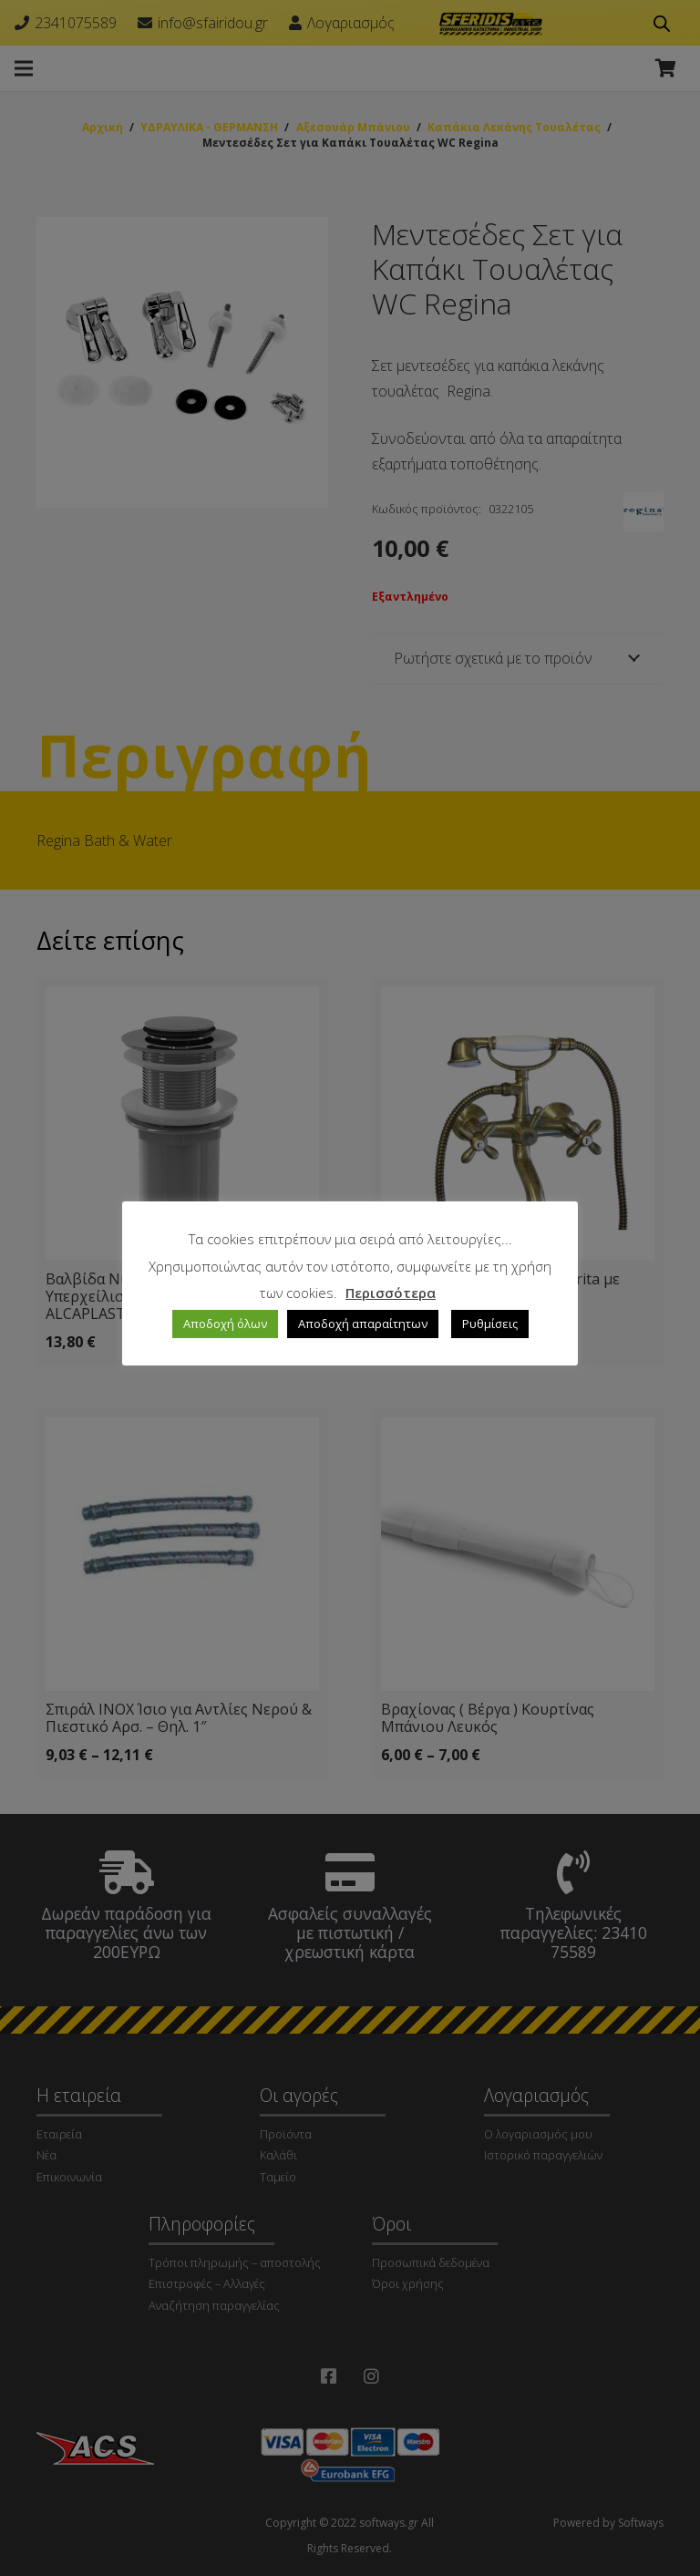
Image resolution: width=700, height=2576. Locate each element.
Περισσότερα (390, 1292)
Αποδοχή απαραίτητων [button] (362, 1323)
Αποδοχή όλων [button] (225, 1323)
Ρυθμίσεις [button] (490, 1323)
